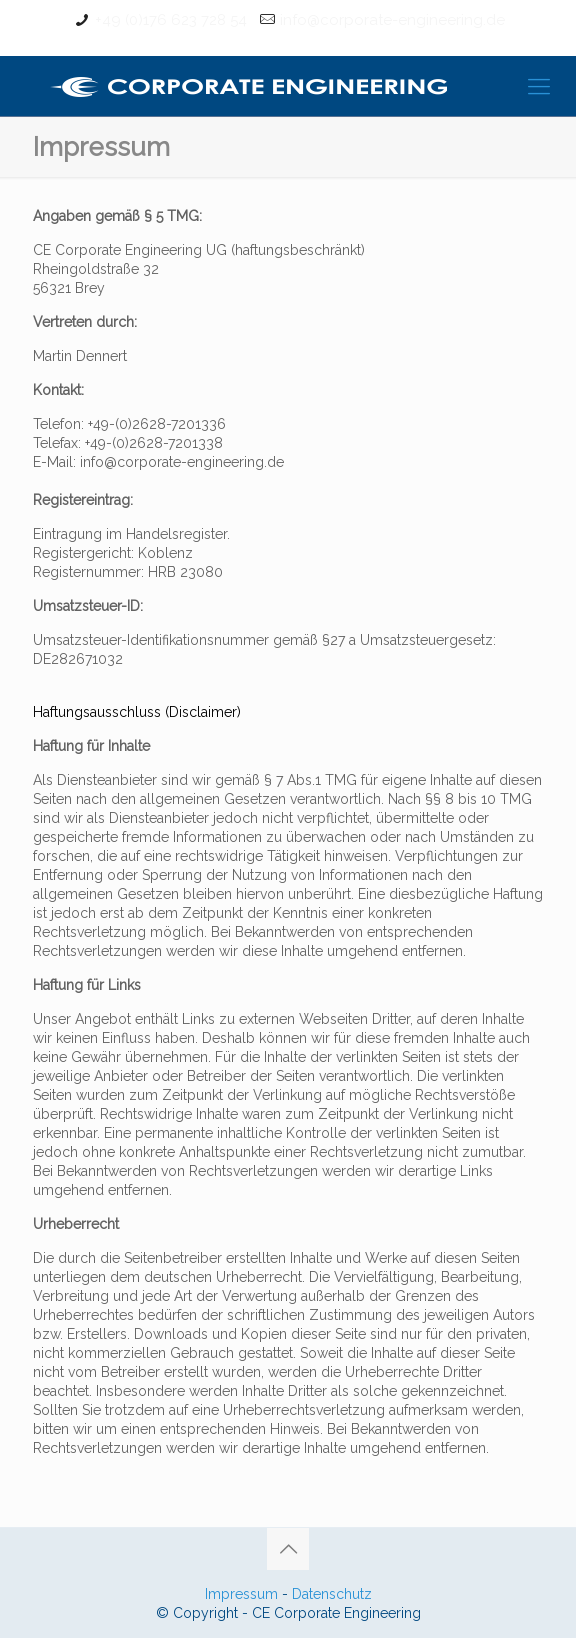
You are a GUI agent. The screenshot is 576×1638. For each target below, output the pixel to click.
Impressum (241, 1594)
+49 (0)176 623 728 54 (171, 20)
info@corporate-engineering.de (392, 20)
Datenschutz (332, 1594)
